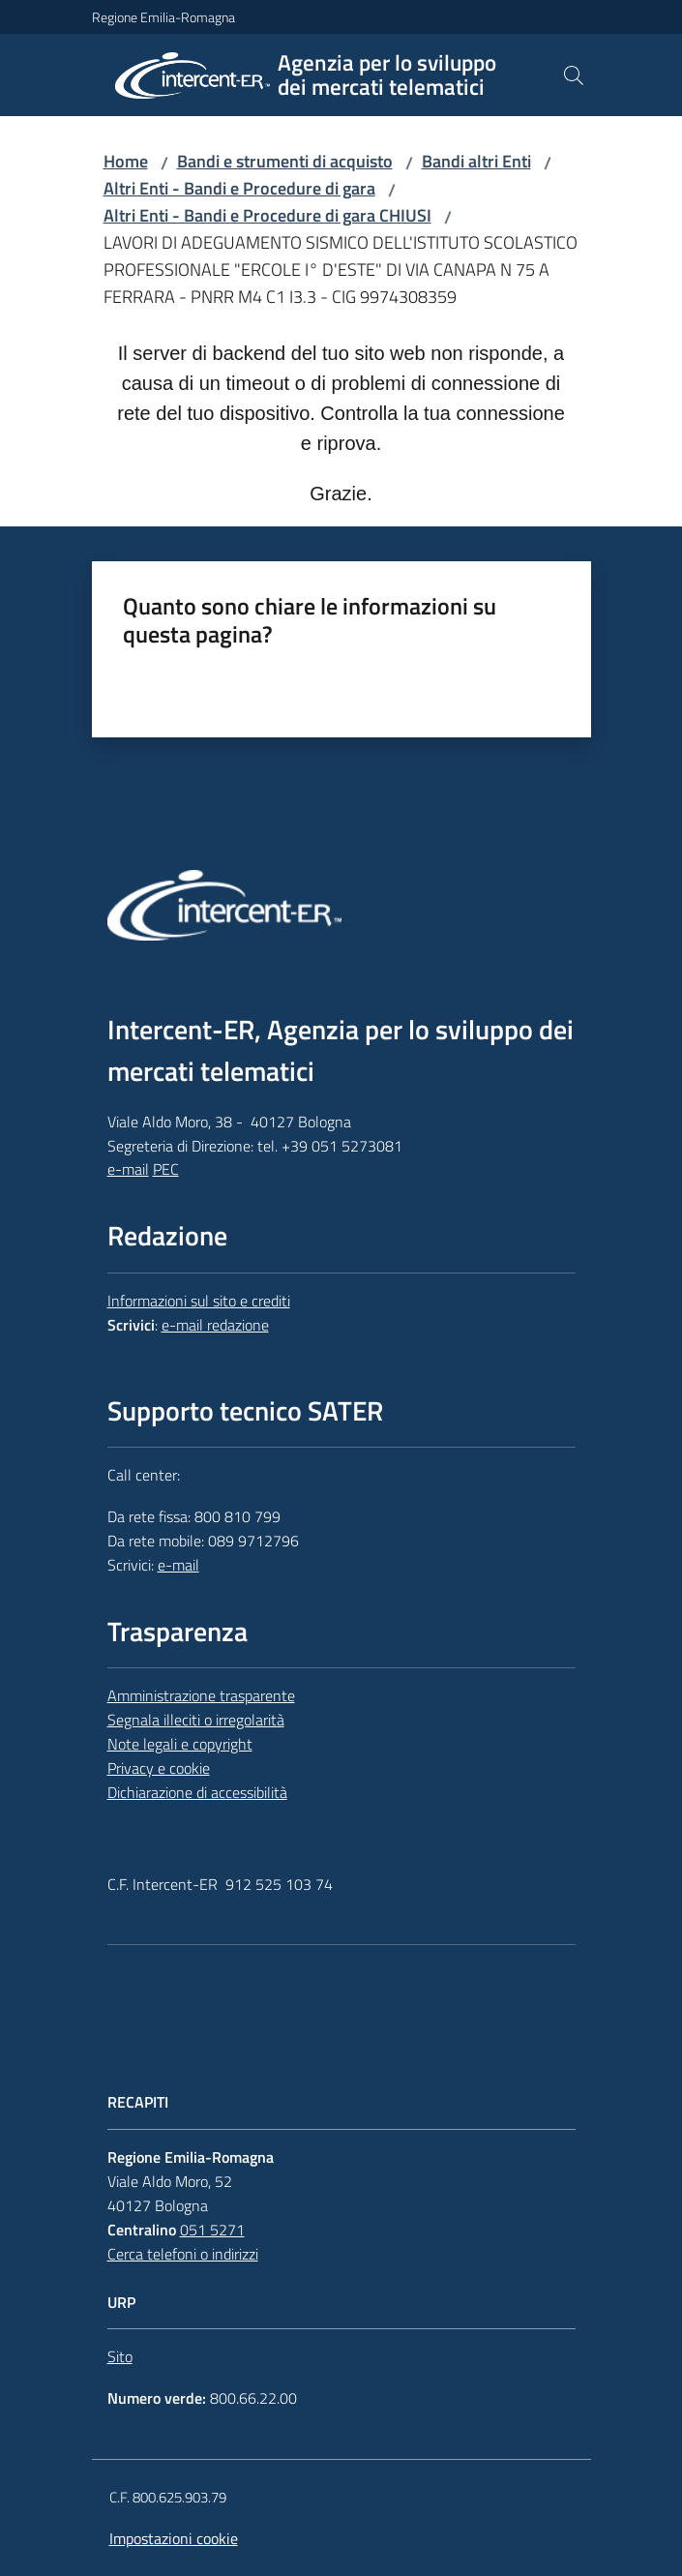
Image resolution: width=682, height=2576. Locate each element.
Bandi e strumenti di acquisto (285, 161)
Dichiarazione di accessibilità (197, 1792)
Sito (120, 2356)
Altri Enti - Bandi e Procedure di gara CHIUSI (267, 215)
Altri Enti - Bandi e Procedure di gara (239, 188)
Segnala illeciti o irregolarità (195, 1719)
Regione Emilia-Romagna (163, 17)
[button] (573, 75)
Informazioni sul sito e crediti (198, 1300)
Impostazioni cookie (173, 2538)
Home (126, 161)
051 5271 (212, 2229)
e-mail (128, 1169)
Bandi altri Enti (476, 161)
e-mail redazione (215, 1324)
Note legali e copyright (179, 1743)
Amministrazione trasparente (201, 1695)
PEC (166, 1169)
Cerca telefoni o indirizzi (182, 2253)
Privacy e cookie (158, 1768)
